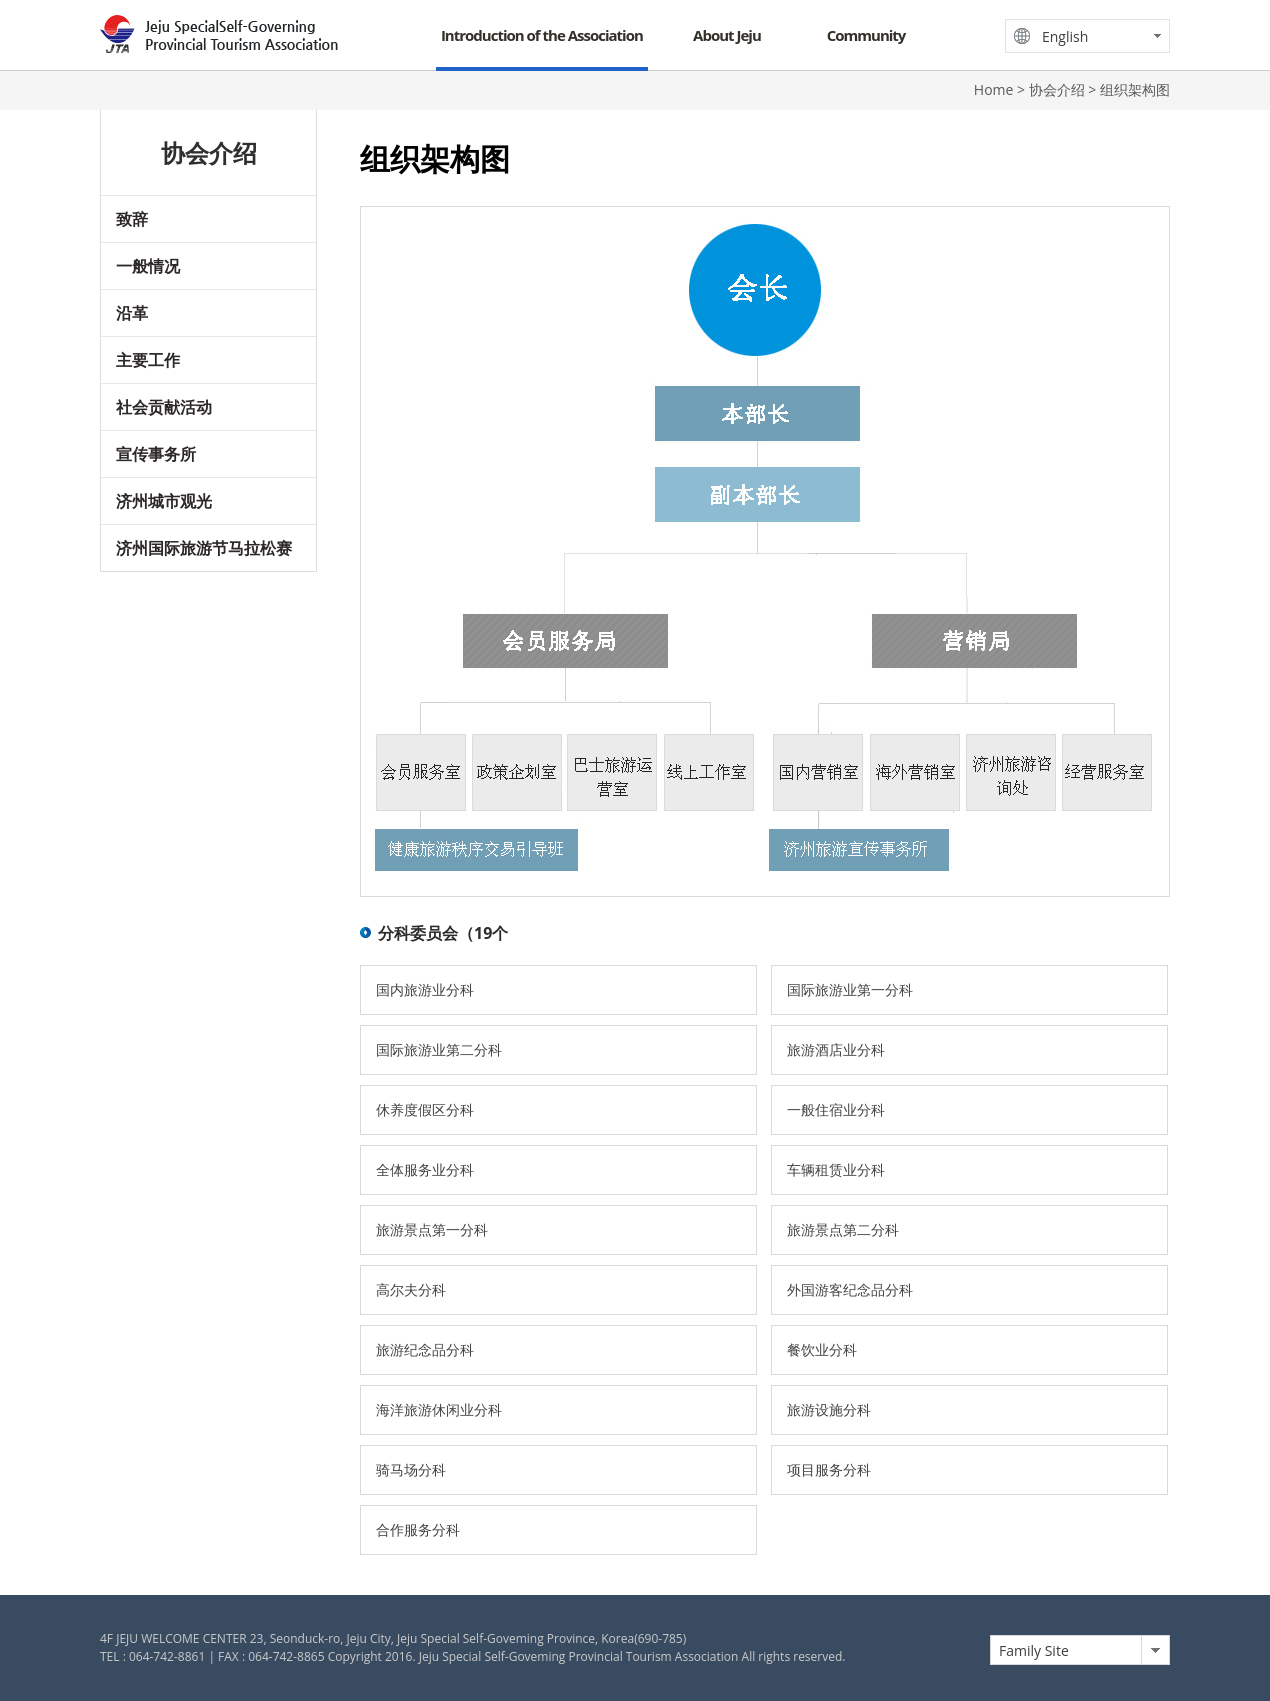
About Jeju (727, 35)
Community (866, 35)
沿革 (132, 313)
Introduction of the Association (542, 35)
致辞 (132, 219)
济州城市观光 (164, 501)
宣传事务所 (156, 454)
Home (994, 89)
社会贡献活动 (164, 407)
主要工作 (148, 360)
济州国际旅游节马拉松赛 (204, 548)
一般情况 (148, 266)
